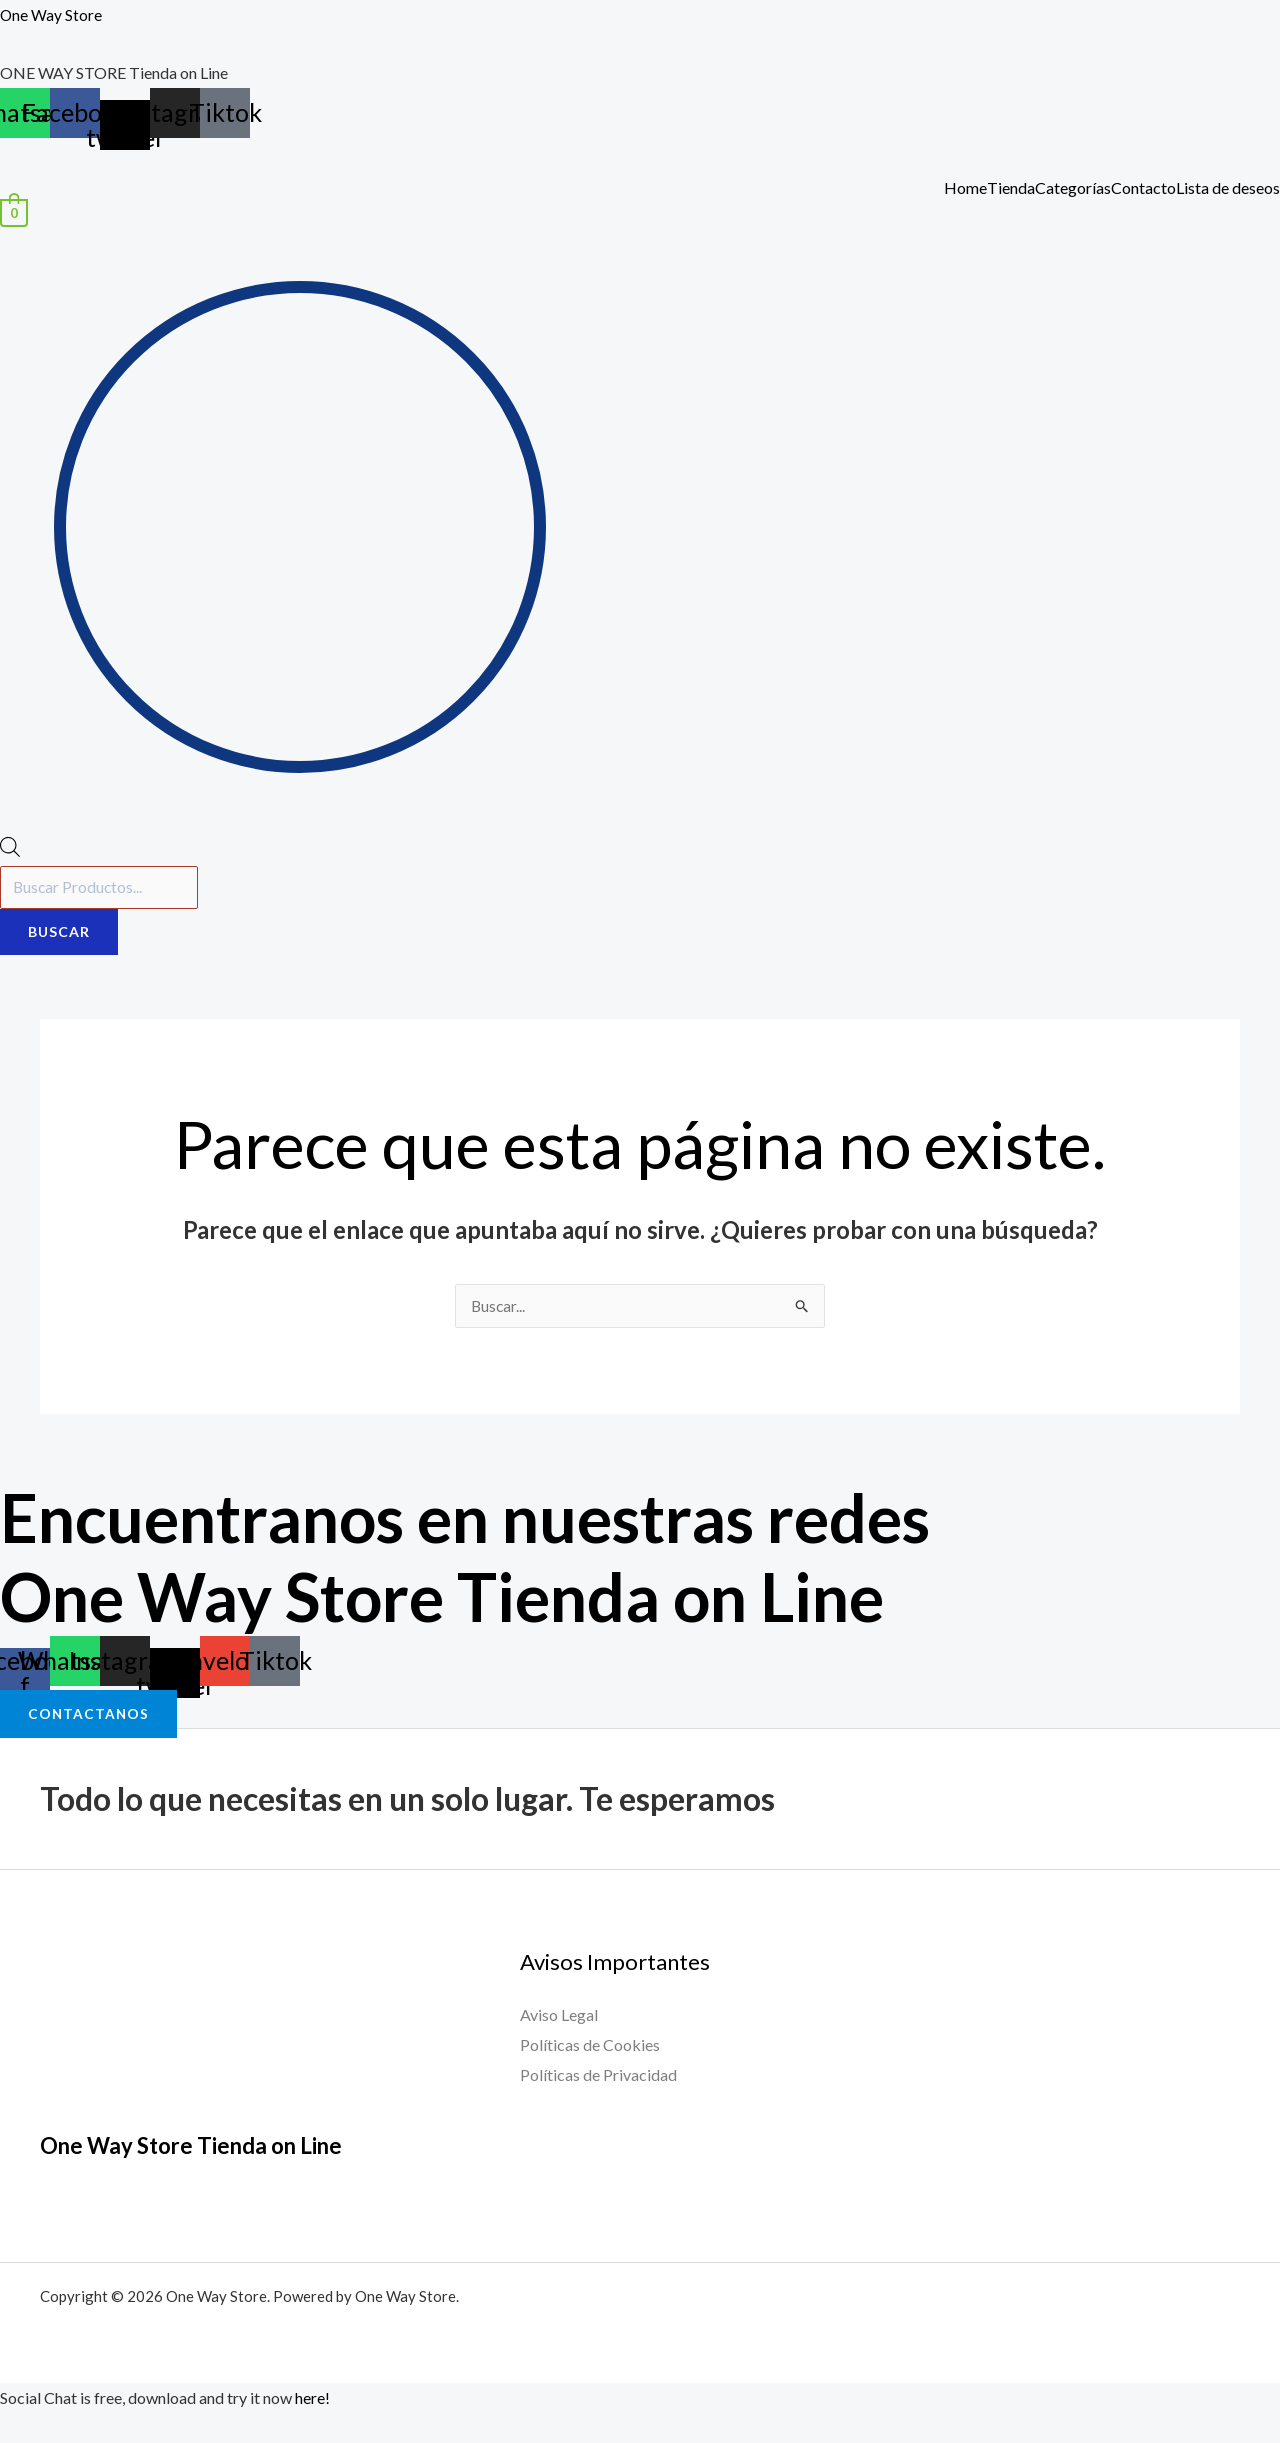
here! (312, 2399)
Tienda (1011, 188)
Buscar (59, 932)
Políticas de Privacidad (598, 2076)
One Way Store (51, 14)
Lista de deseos (1228, 188)
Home (965, 188)
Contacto (1143, 188)
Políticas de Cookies (590, 2046)
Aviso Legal (559, 2017)
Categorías (1073, 188)
